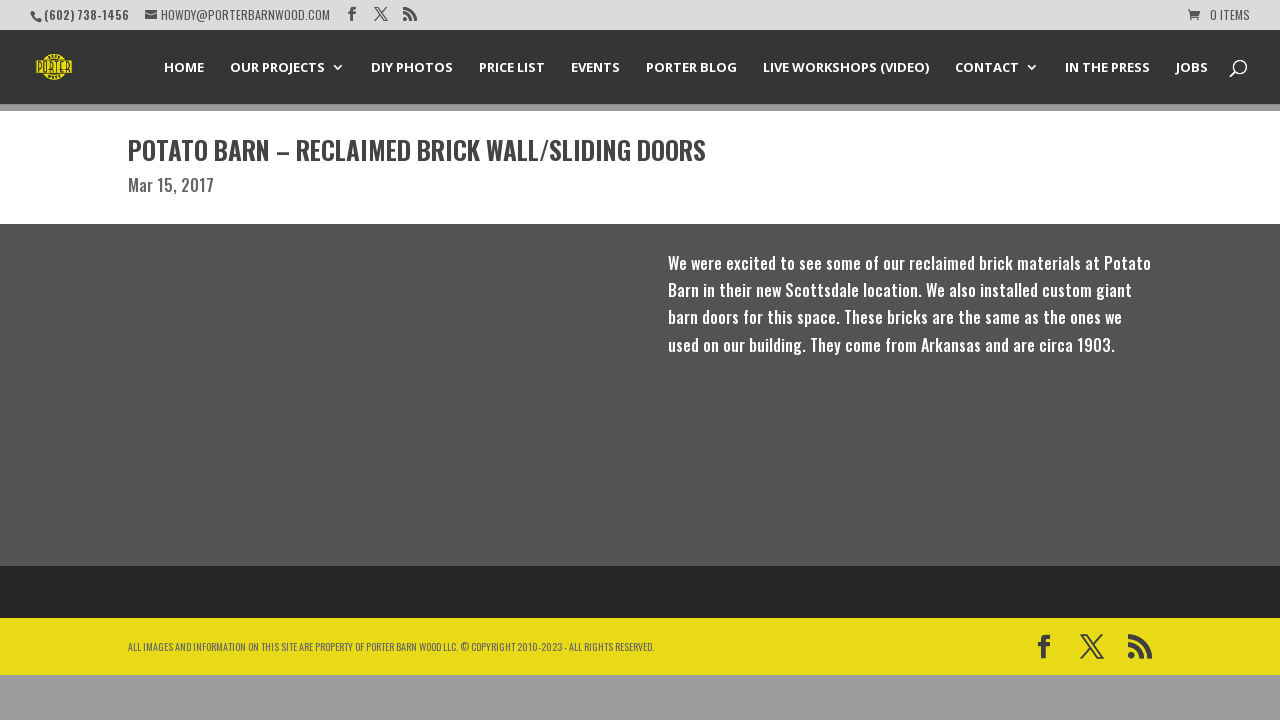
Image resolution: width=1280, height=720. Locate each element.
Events (595, 68)
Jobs (1192, 68)
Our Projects (277, 68)
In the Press (1107, 68)
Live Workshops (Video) (846, 68)
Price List (512, 68)
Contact (987, 68)
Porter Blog (691, 68)
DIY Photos (412, 68)
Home (184, 68)
